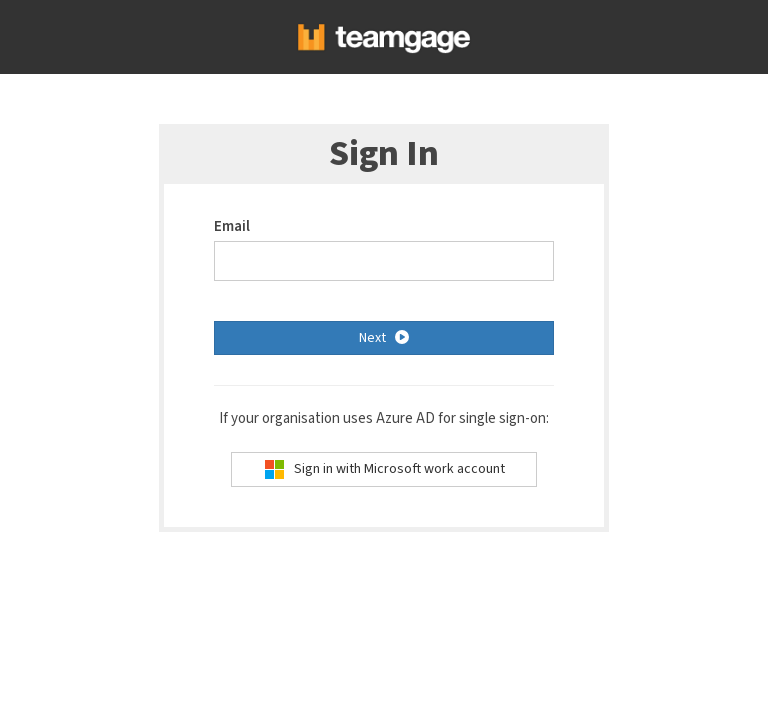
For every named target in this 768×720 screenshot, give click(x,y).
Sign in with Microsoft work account (384, 469)
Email (232, 226)
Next (384, 337)
